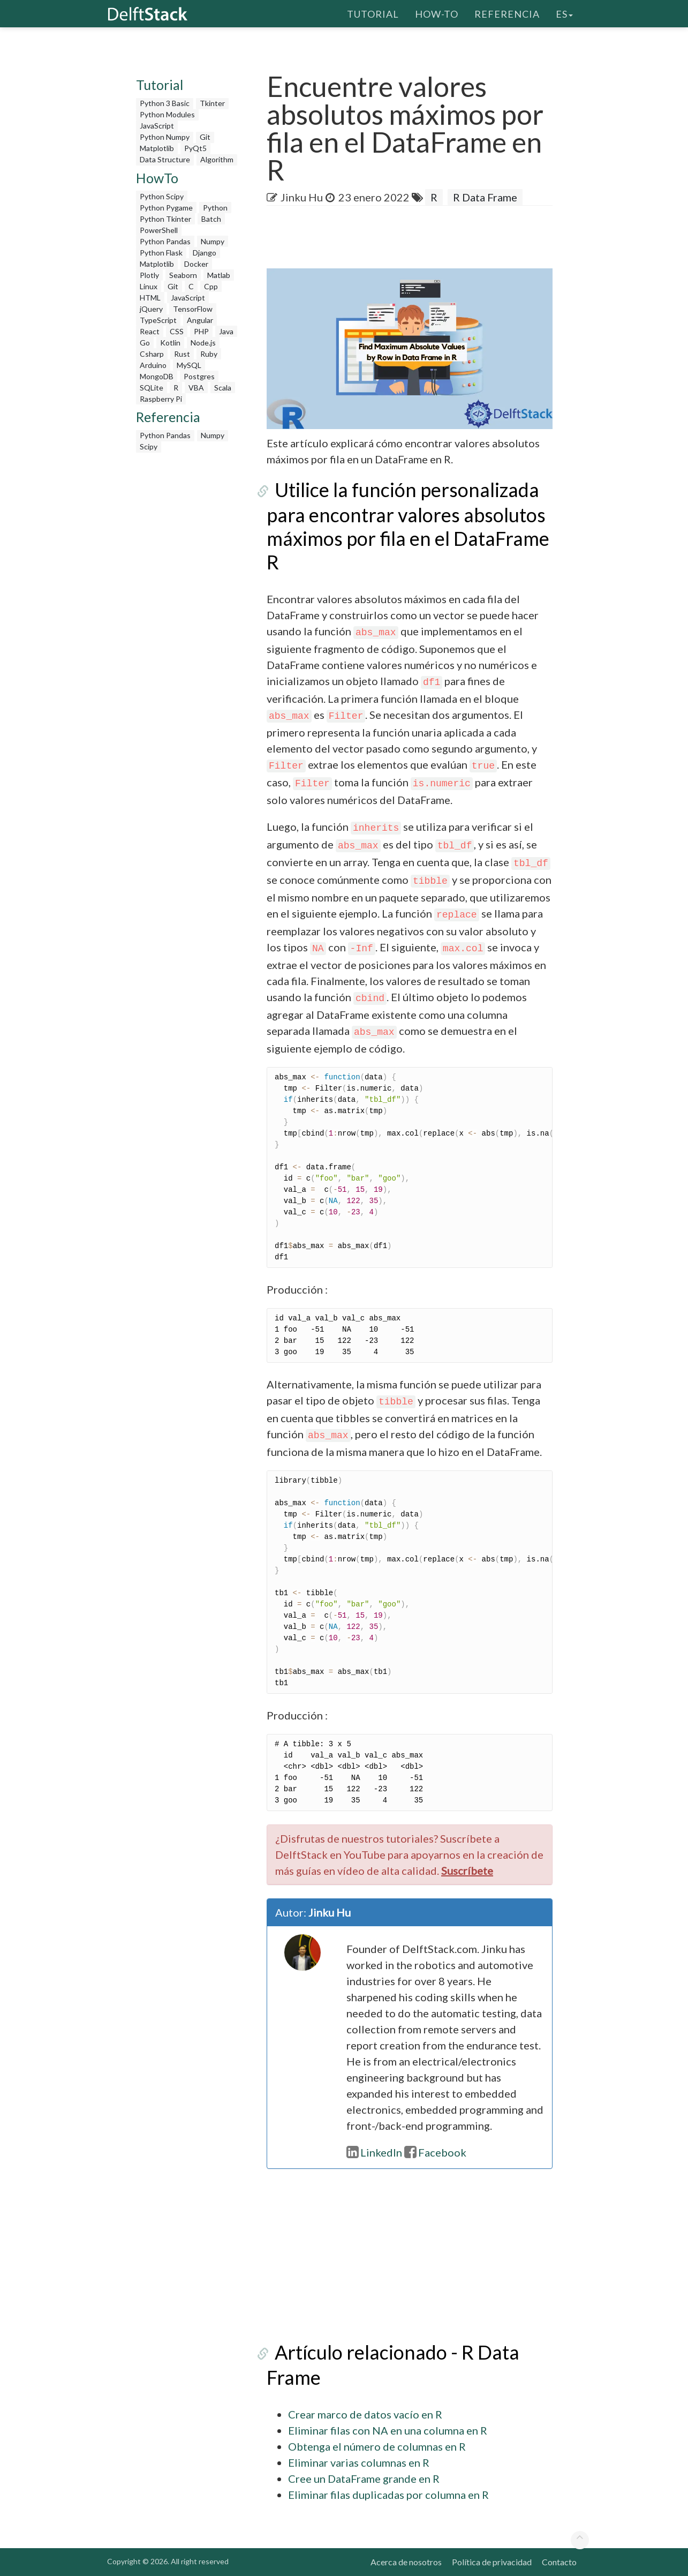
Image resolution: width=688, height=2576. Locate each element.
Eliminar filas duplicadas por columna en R (388, 2494)
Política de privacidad (492, 2562)
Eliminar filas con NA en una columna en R (387, 2430)
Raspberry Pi (161, 398)
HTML (150, 297)
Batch (211, 218)
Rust (182, 353)
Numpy (212, 241)
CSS (177, 331)
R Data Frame (485, 197)
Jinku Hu (302, 197)
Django (204, 252)
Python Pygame (166, 207)
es (564, 13)
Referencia (507, 13)
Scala (222, 387)
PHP (201, 331)
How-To (436, 13)
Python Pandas (165, 241)
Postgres (199, 376)
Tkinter (212, 103)
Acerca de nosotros (406, 2562)
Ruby (208, 353)
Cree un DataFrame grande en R (364, 2478)
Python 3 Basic (165, 103)
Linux (148, 286)
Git (205, 136)
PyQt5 (195, 148)
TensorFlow (193, 308)
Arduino (153, 365)
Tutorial (373, 13)
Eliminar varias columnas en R (358, 2462)
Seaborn (183, 275)
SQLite (151, 387)
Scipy (148, 446)
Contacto (559, 2562)
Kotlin (170, 342)
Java (226, 331)
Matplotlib (157, 148)
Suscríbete (467, 1870)
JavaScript (157, 125)
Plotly (149, 275)
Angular (200, 320)
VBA (196, 387)
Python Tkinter (165, 218)
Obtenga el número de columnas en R (377, 2446)
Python (215, 207)
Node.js (203, 342)
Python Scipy (162, 196)
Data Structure (165, 159)
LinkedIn (374, 2152)
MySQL (189, 365)
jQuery (151, 308)
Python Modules (167, 114)
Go (145, 342)
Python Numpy (165, 136)
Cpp (211, 286)
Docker (196, 263)
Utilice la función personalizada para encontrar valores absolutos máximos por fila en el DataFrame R (408, 526)
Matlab (218, 275)
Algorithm (216, 159)
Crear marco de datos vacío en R (365, 2414)
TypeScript (158, 320)
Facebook (435, 2152)
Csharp (152, 353)
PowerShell (159, 230)
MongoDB (156, 376)
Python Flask (161, 252)
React (150, 331)
